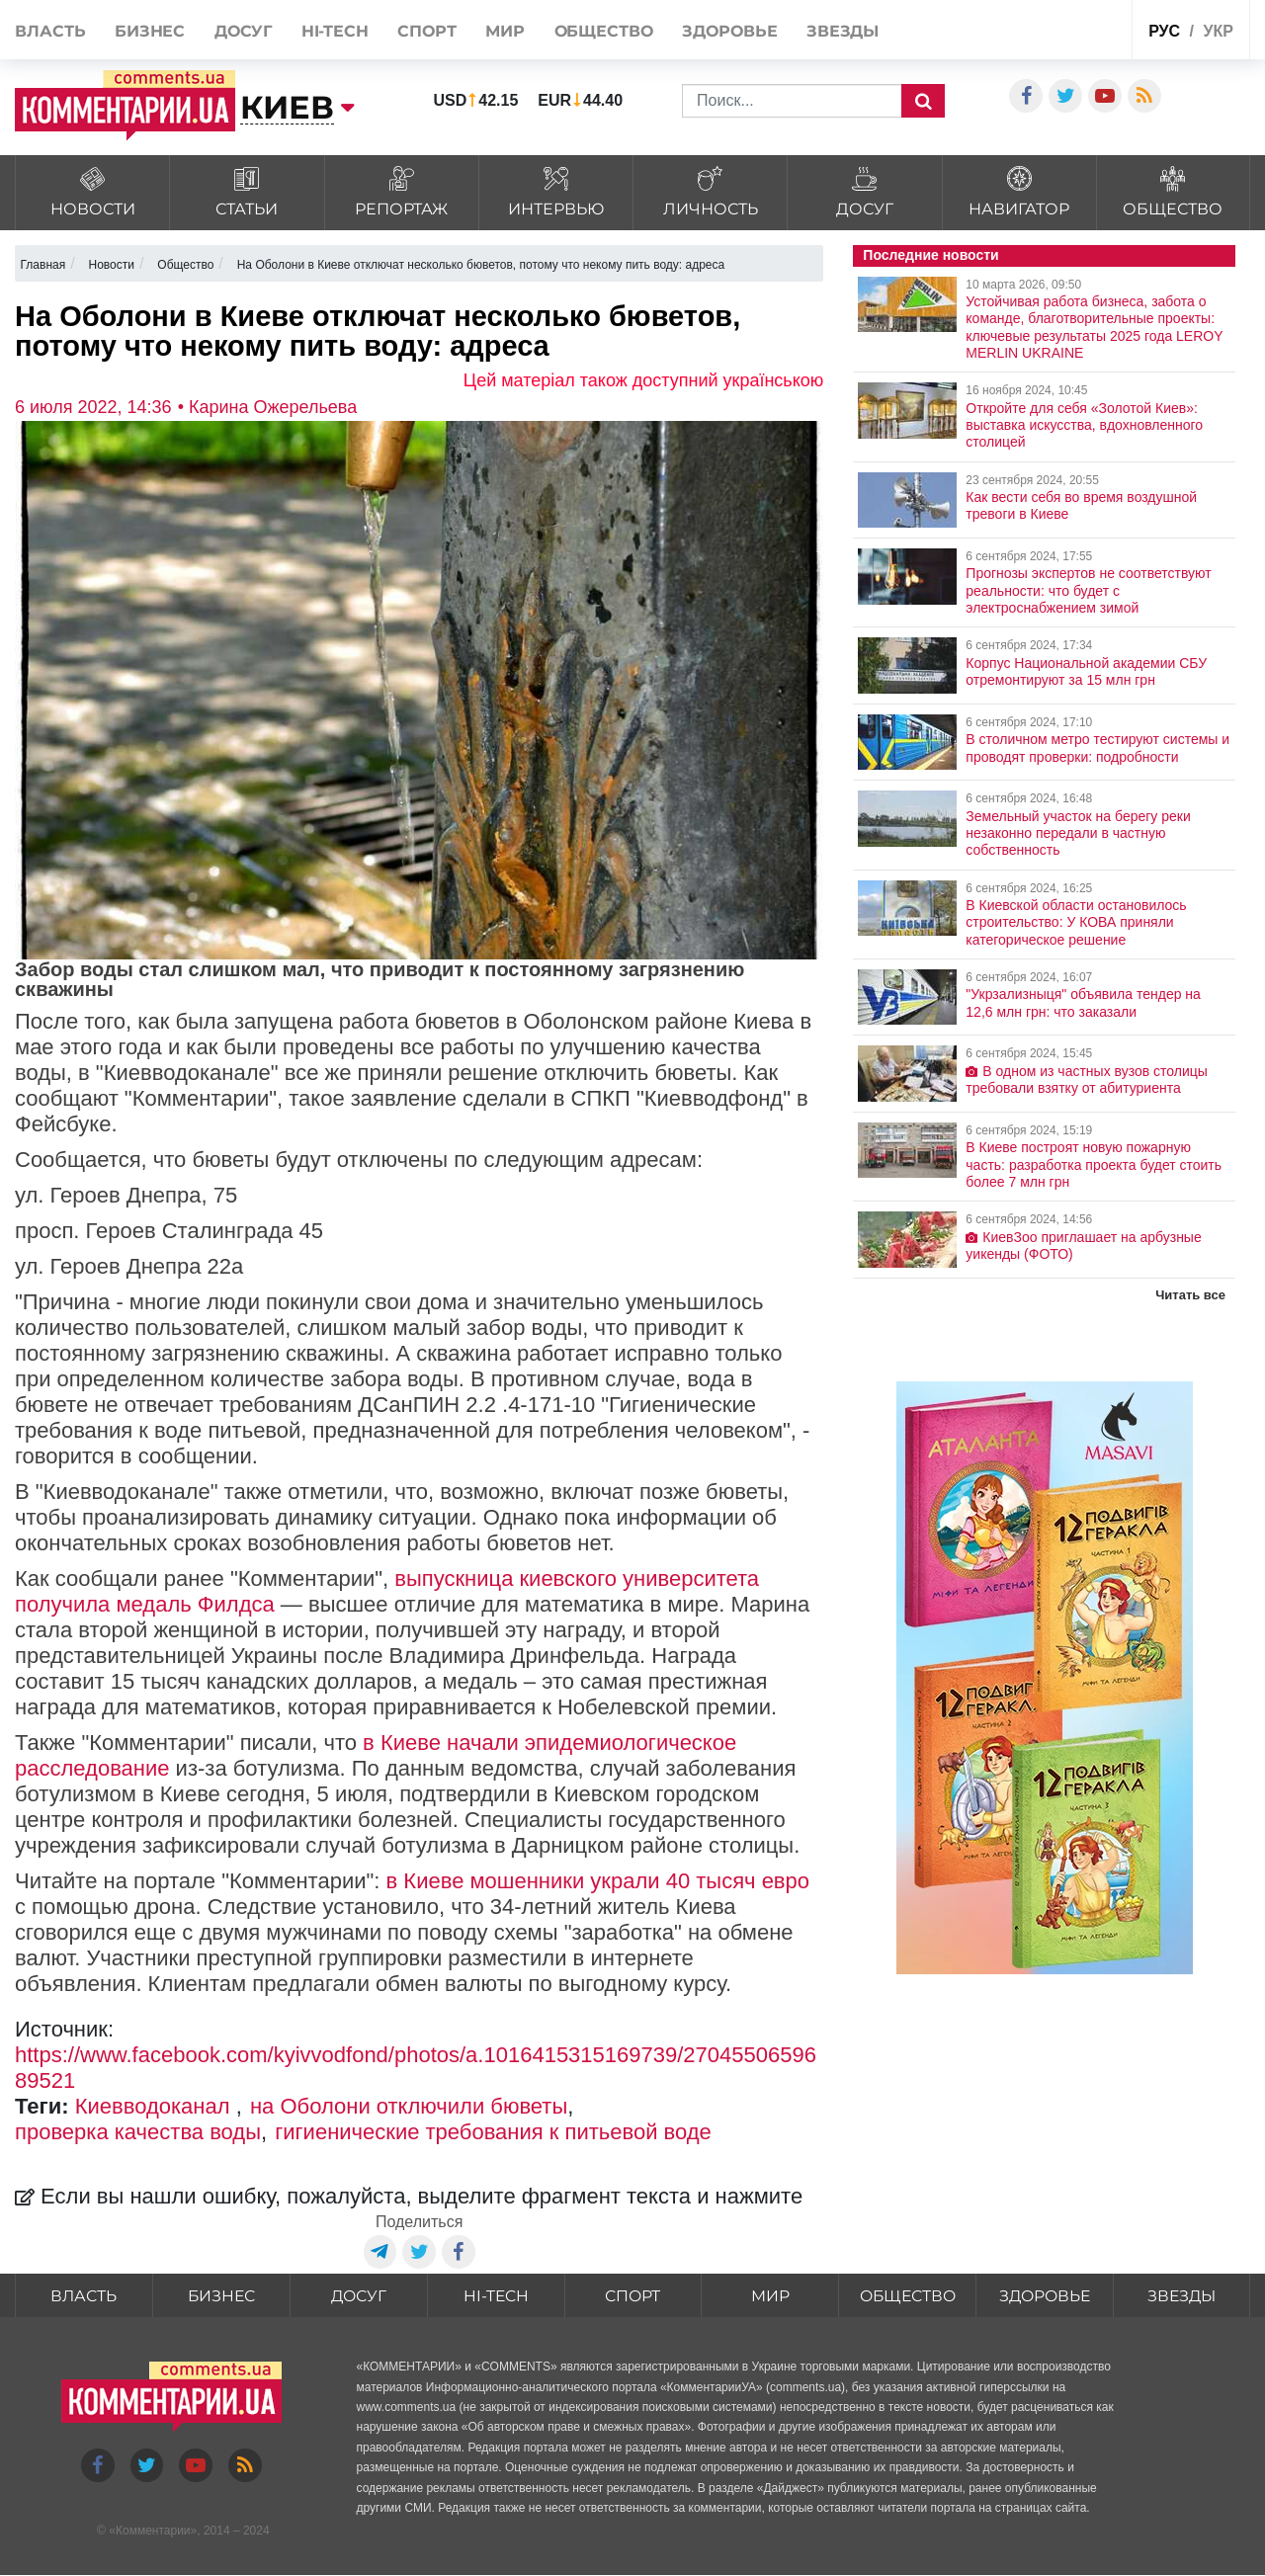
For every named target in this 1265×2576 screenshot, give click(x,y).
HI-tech (335, 31)
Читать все (1190, 1295)
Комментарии (153, 2531)
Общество (603, 31)
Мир (505, 31)
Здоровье (729, 31)
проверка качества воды (138, 2131)
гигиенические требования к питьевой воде (493, 2131)
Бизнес (150, 31)
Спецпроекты (1068, 28)
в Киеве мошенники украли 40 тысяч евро (597, 1881)
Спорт (427, 31)
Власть (50, 31)
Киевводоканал (155, 2106)
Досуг (243, 31)
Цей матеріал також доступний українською (644, 380)
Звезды (842, 31)
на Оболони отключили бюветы (408, 2106)
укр (1217, 31)
